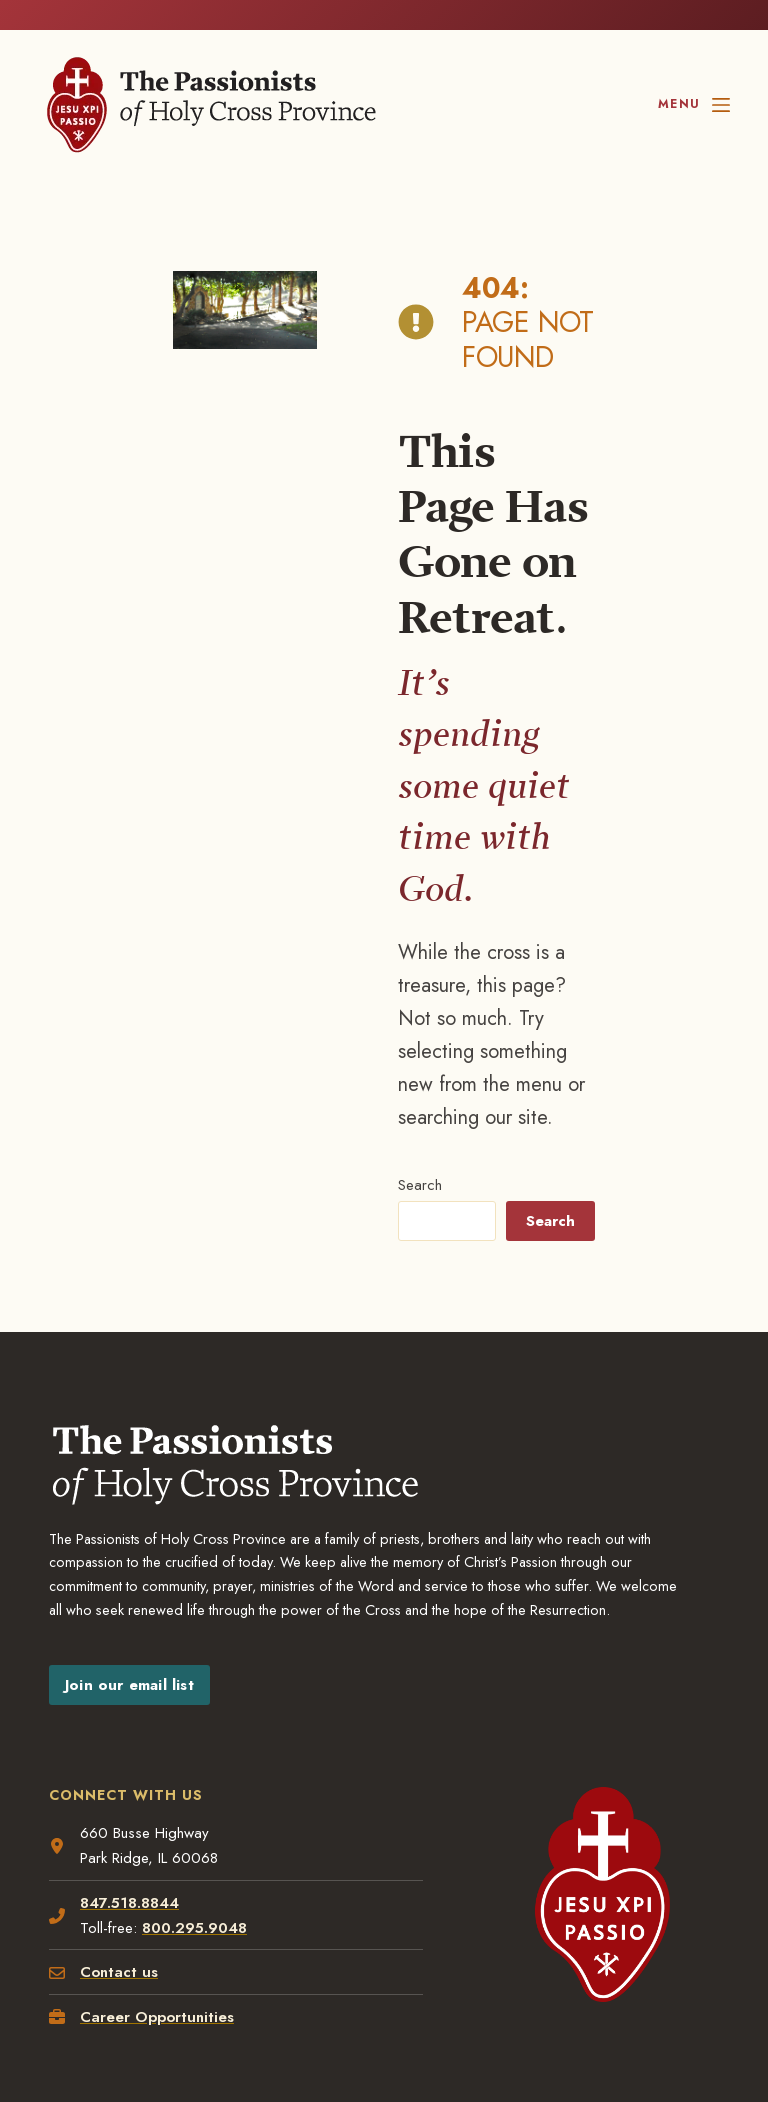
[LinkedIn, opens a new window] (560, 2020)
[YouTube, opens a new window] (678, 2020)
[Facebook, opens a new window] (299, 2020)
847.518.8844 (130, 1605)
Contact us (120, 1675)
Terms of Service (287, 1928)
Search (407, 879)
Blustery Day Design (184, 1949)
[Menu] (693, 105)
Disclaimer (180, 1928)
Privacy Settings (413, 1928)
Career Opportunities (158, 1719)
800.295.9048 (195, 1630)
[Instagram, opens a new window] (433, 2020)
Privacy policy (85, 1928)
